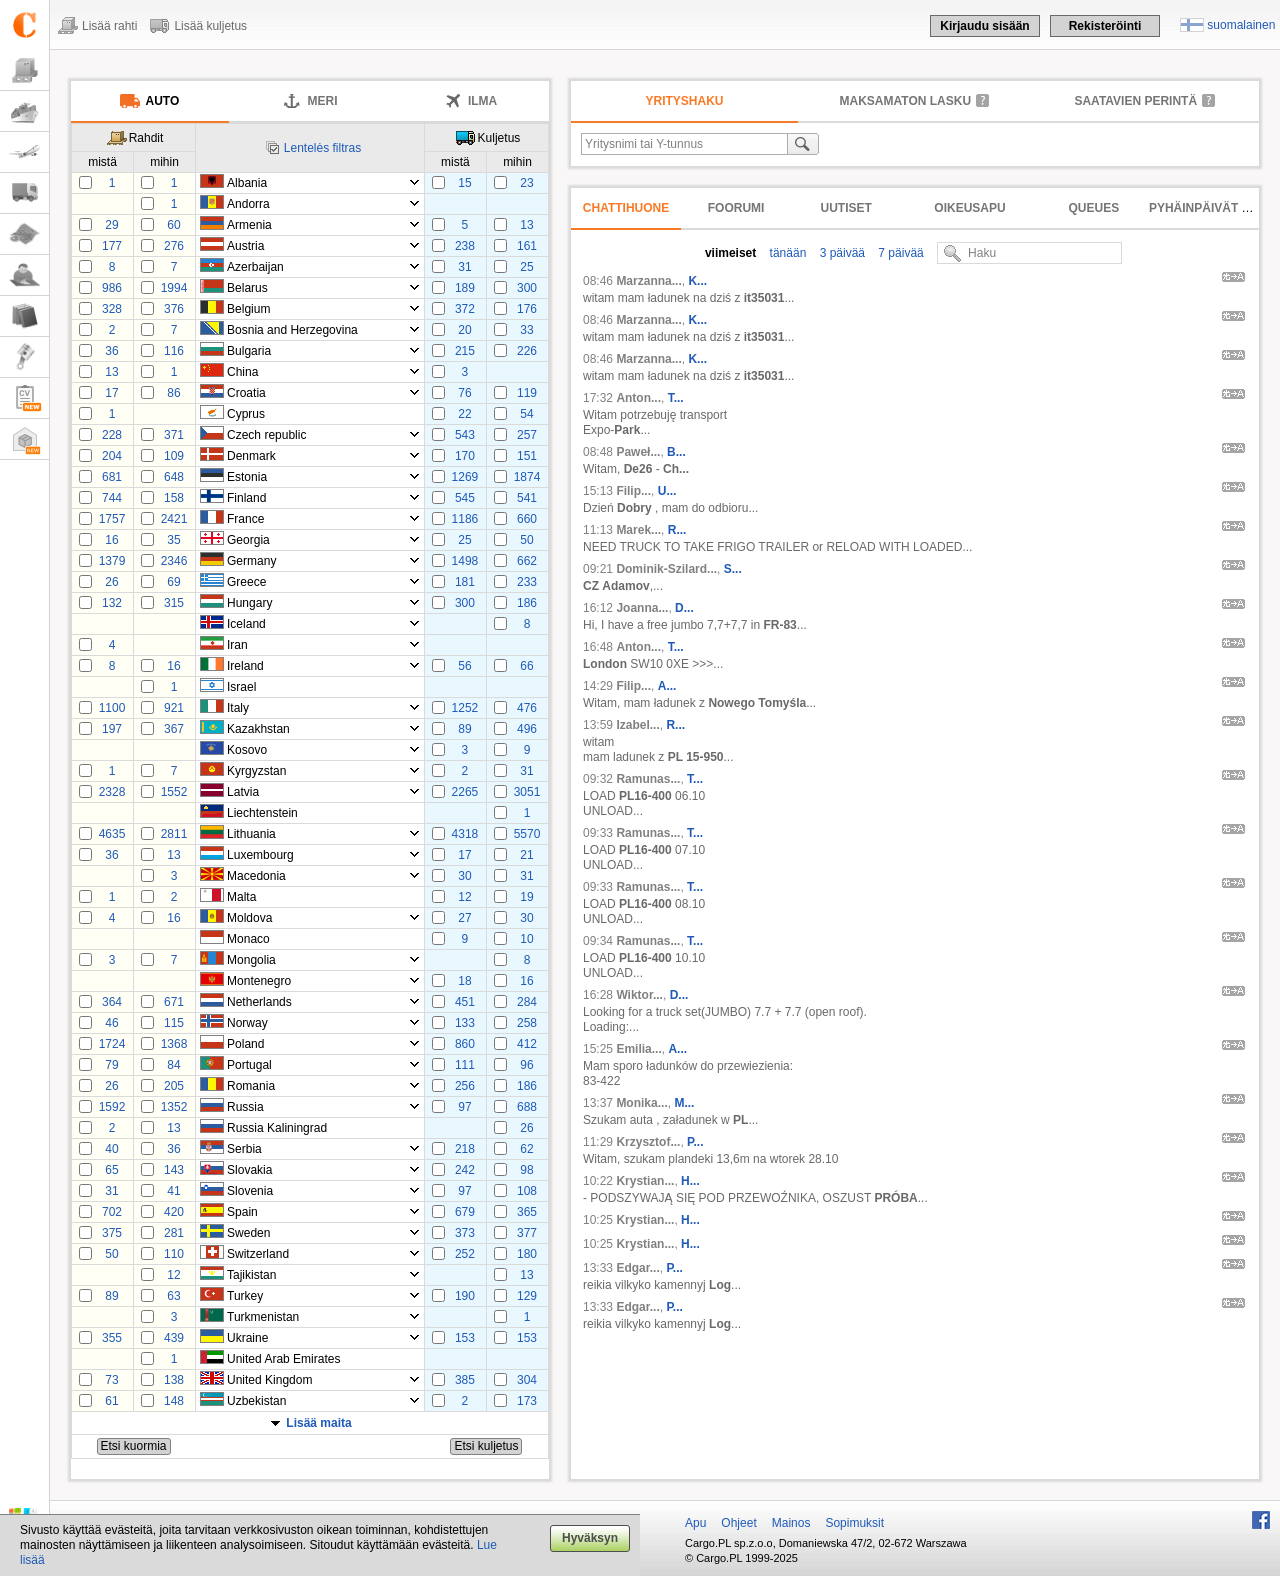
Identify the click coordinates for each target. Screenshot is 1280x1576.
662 (527, 561)
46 (111, 1023)
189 (465, 288)
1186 (465, 519)
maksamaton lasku (906, 101)
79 (111, 1065)
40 (111, 1149)
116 (174, 351)
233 (527, 582)
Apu (695, 1523)
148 (174, 1401)
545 (465, 498)
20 (464, 330)
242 (465, 1170)
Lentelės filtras (322, 148)
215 (465, 351)
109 (174, 456)
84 (173, 1065)
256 (465, 1086)
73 (111, 1380)
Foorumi (736, 208)
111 (465, 1065)
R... (677, 530)
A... (667, 686)
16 (111, 540)
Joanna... (642, 608)
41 (173, 1191)
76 (464, 393)
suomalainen (1241, 25)
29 (111, 225)
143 (174, 1170)
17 (111, 393)
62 (526, 1149)
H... (690, 1181)
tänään (786, 253)
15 (464, 183)
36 (111, 351)
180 (527, 1254)
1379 (112, 561)
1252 (465, 708)
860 (465, 1044)
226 (527, 351)
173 (527, 1401)
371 (174, 435)
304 (527, 1380)
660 (527, 519)
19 (526, 897)
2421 (174, 519)
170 (465, 456)
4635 (112, 834)
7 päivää (899, 253)
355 (112, 1338)
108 (527, 1191)
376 (174, 309)
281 (174, 1233)
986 (112, 288)
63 (173, 1296)
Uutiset (846, 208)
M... (684, 1103)
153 (465, 1338)
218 (465, 1149)
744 (112, 498)
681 (112, 477)
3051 (527, 792)
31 (464, 267)
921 (174, 708)
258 (527, 1023)
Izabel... (637, 725)
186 (527, 603)
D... (684, 608)
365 (527, 1212)
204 (112, 456)
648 (174, 477)
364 (112, 1002)
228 (112, 435)
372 (465, 309)
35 (173, 540)
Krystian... (645, 1181)
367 (174, 729)
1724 (112, 1044)
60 (173, 225)
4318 (465, 834)
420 (174, 1212)
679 (465, 1212)
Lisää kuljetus (210, 26)
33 (526, 330)
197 (112, 729)
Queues (1094, 208)
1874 (527, 477)
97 (464, 1107)
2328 (112, 792)
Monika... (641, 1103)
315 (174, 603)
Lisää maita (318, 1423)
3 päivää (840, 253)
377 (527, 1233)
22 (464, 414)
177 (112, 246)
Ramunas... (648, 779)
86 (173, 393)
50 (526, 540)
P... (695, 1142)
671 (174, 1002)
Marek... (638, 530)
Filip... (633, 491)
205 (174, 1086)
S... (733, 569)
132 (112, 603)
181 (465, 582)
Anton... (638, 398)
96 (526, 1065)
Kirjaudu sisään (984, 26)
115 (174, 1023)
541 (527, 498)
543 (465, 435)
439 (174, 1338)
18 (464, 981)
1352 (174, 1107)
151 (527, 456)
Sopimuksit (854, 1523)
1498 (465, 561)
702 (112, 1212)
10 (526, 939)
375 (112, 1233)
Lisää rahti (109, 26)
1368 (174, 1044)
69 (173, 582)
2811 (174, 834)
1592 (112, 1107)
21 (526, 855)
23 (526, 183)
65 (111, 1170)
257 (527, 435)
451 (465, 1002)
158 (174, 498)
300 (527, 288)
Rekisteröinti (1105, 26)
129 (527, 1296)
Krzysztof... (648, 1142)
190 (465, 1296)
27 (464, 918)
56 (464, 666)
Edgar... (637, 1268)
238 (465, 246)
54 (526, 414)
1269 (465, 477)
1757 (112, 519)
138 (174, 1380)
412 (527, 1044)
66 (526, 666)
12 (464, 897)
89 (464, 729)
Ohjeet (738, 1523)
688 (527, 1107)
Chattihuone (626, 208)
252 (465, 1254)
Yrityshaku (685, 101)
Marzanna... (648, 281)
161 (527, 246)
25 (526, 267)
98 (526, 1170)
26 (111, 582)
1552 (174, 792)
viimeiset (730, 253)
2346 (174, 561)
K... (697, 281)
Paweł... (638, 452)
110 (174, 1254)
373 (465, 1233)
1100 (112, 708)
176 (527, 309)
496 (527, 729)
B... (676, 452)
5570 (527, 834)
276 (174, 246)
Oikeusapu (969, 208)
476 (527, 708)
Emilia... (638, 1049)
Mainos (791, 1523)
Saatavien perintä (1135, 101)
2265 (465, 792)
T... (676, 398)
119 (527, 393)
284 (527, 1002)
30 (464, 876)
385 (465, 1380)
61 (111, 1401)
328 (112, 309)
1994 (174, 288)
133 (465, 1023)
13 (526, 225)
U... (667, 491)
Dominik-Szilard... (666, 569)
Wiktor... (639, 995)
